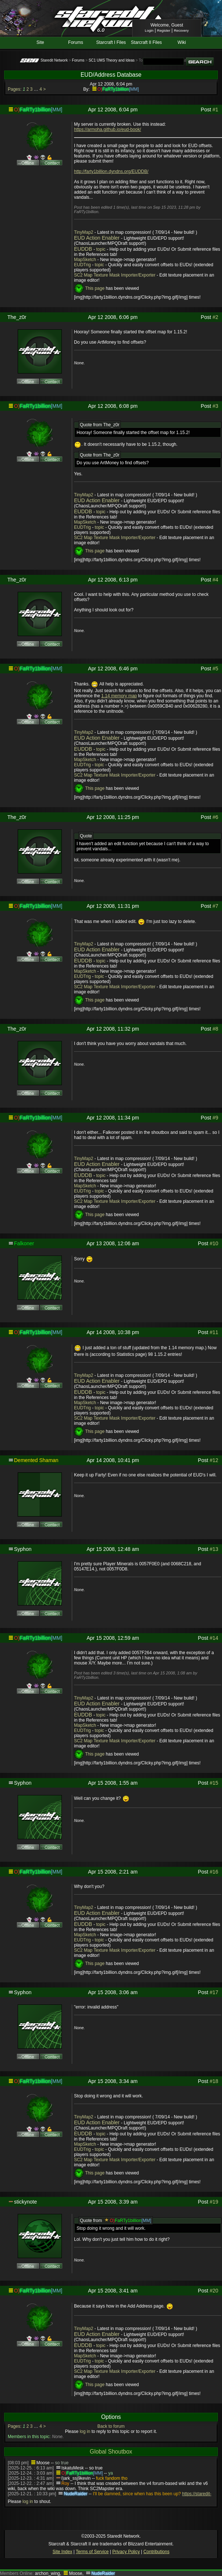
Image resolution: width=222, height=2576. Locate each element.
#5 (215, 668)
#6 (215, 817)
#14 (213, 1638)
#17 (213, 1992)
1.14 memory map (119, 695)
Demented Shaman (36, 1460)
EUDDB (83, 249)
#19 (213, 2202)
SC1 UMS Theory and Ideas (112, 60)
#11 (213, 1332)
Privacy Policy (126, 2551)
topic (100, 249)
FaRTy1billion (115, 89)
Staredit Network (54, 60)
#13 (213, 1549)
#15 (213, 1783)
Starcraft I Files (111, 42)
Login (149, 30)
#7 (215, 906)
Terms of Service (92, 2551)
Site (40, 42)
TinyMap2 (83, 232)
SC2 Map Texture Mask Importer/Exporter (114, 275)
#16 (213, 1872)
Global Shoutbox (111, 2451)
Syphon (22, 1549)
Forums (75, 42)
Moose (43, 2462)
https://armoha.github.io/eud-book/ (107, 129)
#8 (215, 1029)
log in (85, 2431)
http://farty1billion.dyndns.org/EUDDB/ (111, 171)
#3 (215, 406)
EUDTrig (82, 264)
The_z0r (16, 317)
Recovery (181, 30)
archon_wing (47, 2573)
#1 (215, 109)
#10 (213, 1243)
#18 (213, 2081)
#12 (213, 1460)
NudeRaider (75, 2493)
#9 (215, 1118)
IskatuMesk (72, 2468)
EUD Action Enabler (97, 238)
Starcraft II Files (146, 42)
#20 (213, 2291)
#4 (215, 580)
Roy (65, 2483)
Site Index (62, 2551)
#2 (215, 317)
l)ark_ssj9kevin (76, 2478)
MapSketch (85, 259)
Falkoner (24, 1243)
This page (95, 288)
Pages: (14, 89)
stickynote (25, 2202)
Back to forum (110, 2426)
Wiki (181, 42)
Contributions (156, 2551)
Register (163, 30)
